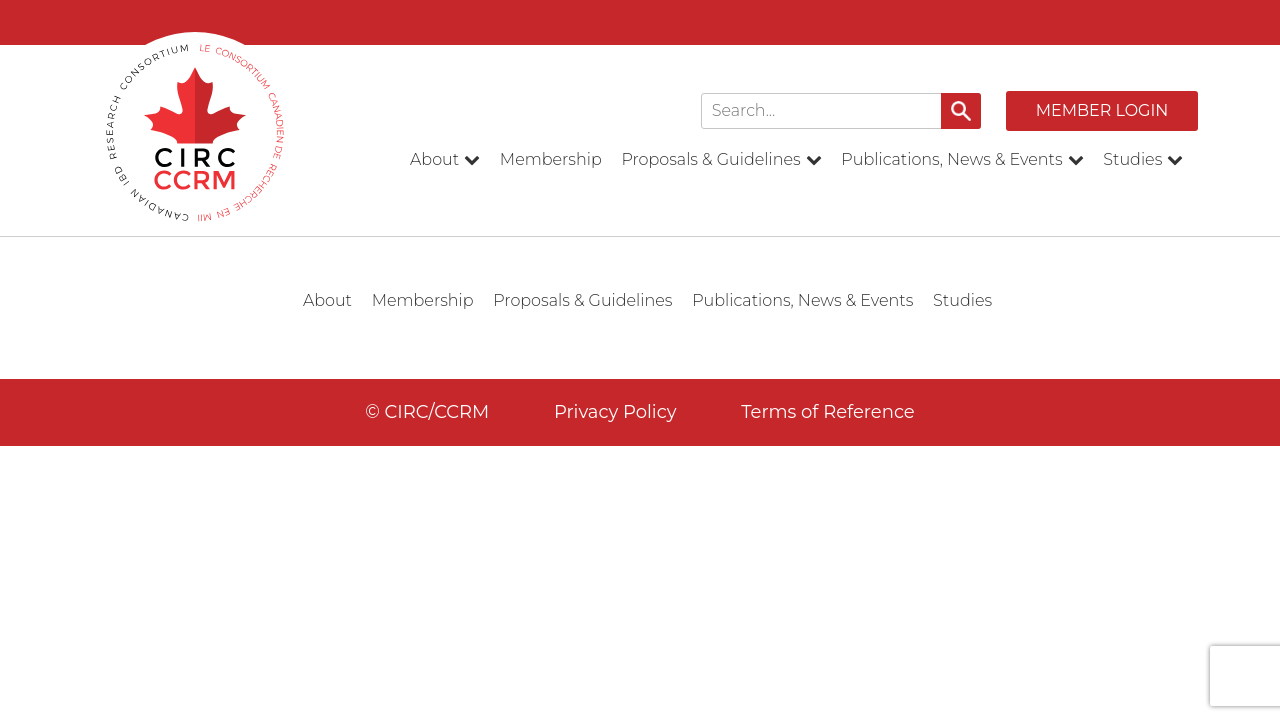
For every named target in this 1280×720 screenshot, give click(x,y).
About (445, 159)
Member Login (1102, 110)
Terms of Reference (828, 412)
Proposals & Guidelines (721, 159)
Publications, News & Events (962, 159)
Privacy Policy (615, 412)
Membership (551, 159)
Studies (1143, 159)
